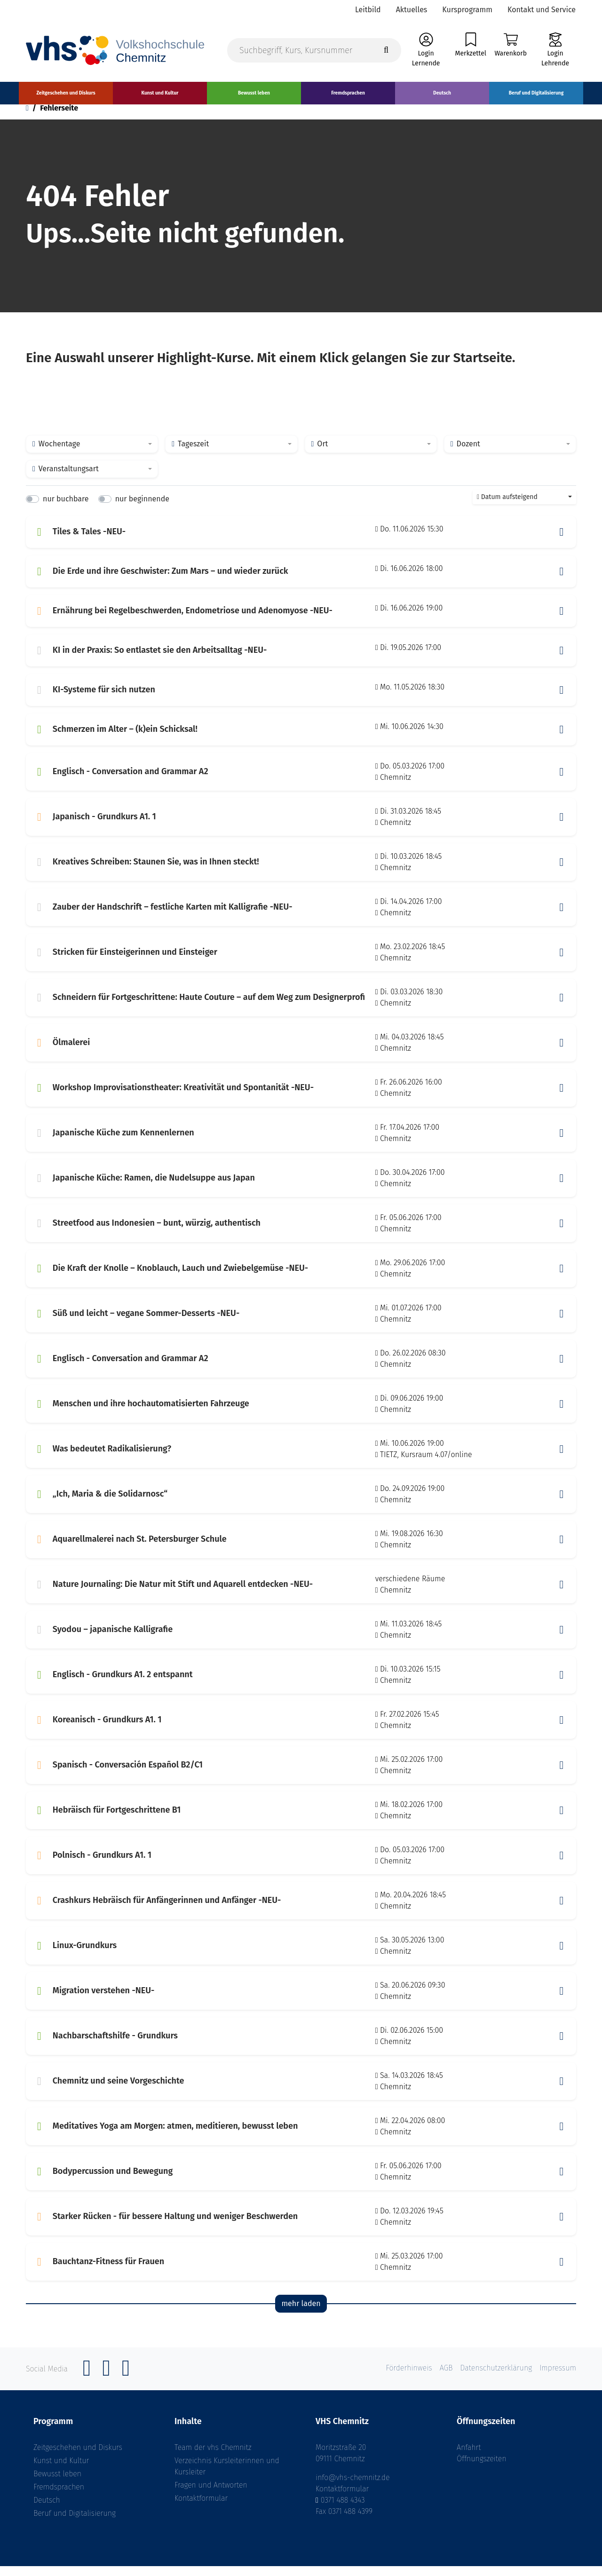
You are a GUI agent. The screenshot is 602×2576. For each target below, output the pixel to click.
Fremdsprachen (58, 2496)
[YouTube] (126, 2383)
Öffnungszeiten (482, 2468)
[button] (561, 542)
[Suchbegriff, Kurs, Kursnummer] (314, 52)
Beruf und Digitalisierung (74, 2523)
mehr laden (300, 2313)
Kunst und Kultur (61, 2470)
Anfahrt (469, 2457)
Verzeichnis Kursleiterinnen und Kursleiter (226, 2476)
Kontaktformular (201, 2508)
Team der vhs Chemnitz (212, 2457)
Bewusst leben (57, 2483)
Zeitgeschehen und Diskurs (77, 2457)
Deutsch (46, 2509)
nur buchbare (65, 509)
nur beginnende (142, 509)
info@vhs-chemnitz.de (353, 2487)
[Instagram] (106, 2383)
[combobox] (92, 454)
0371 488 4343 (343, 2509)
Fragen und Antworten (210, 2494)
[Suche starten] (386, 52)
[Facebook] (87, 2383)
